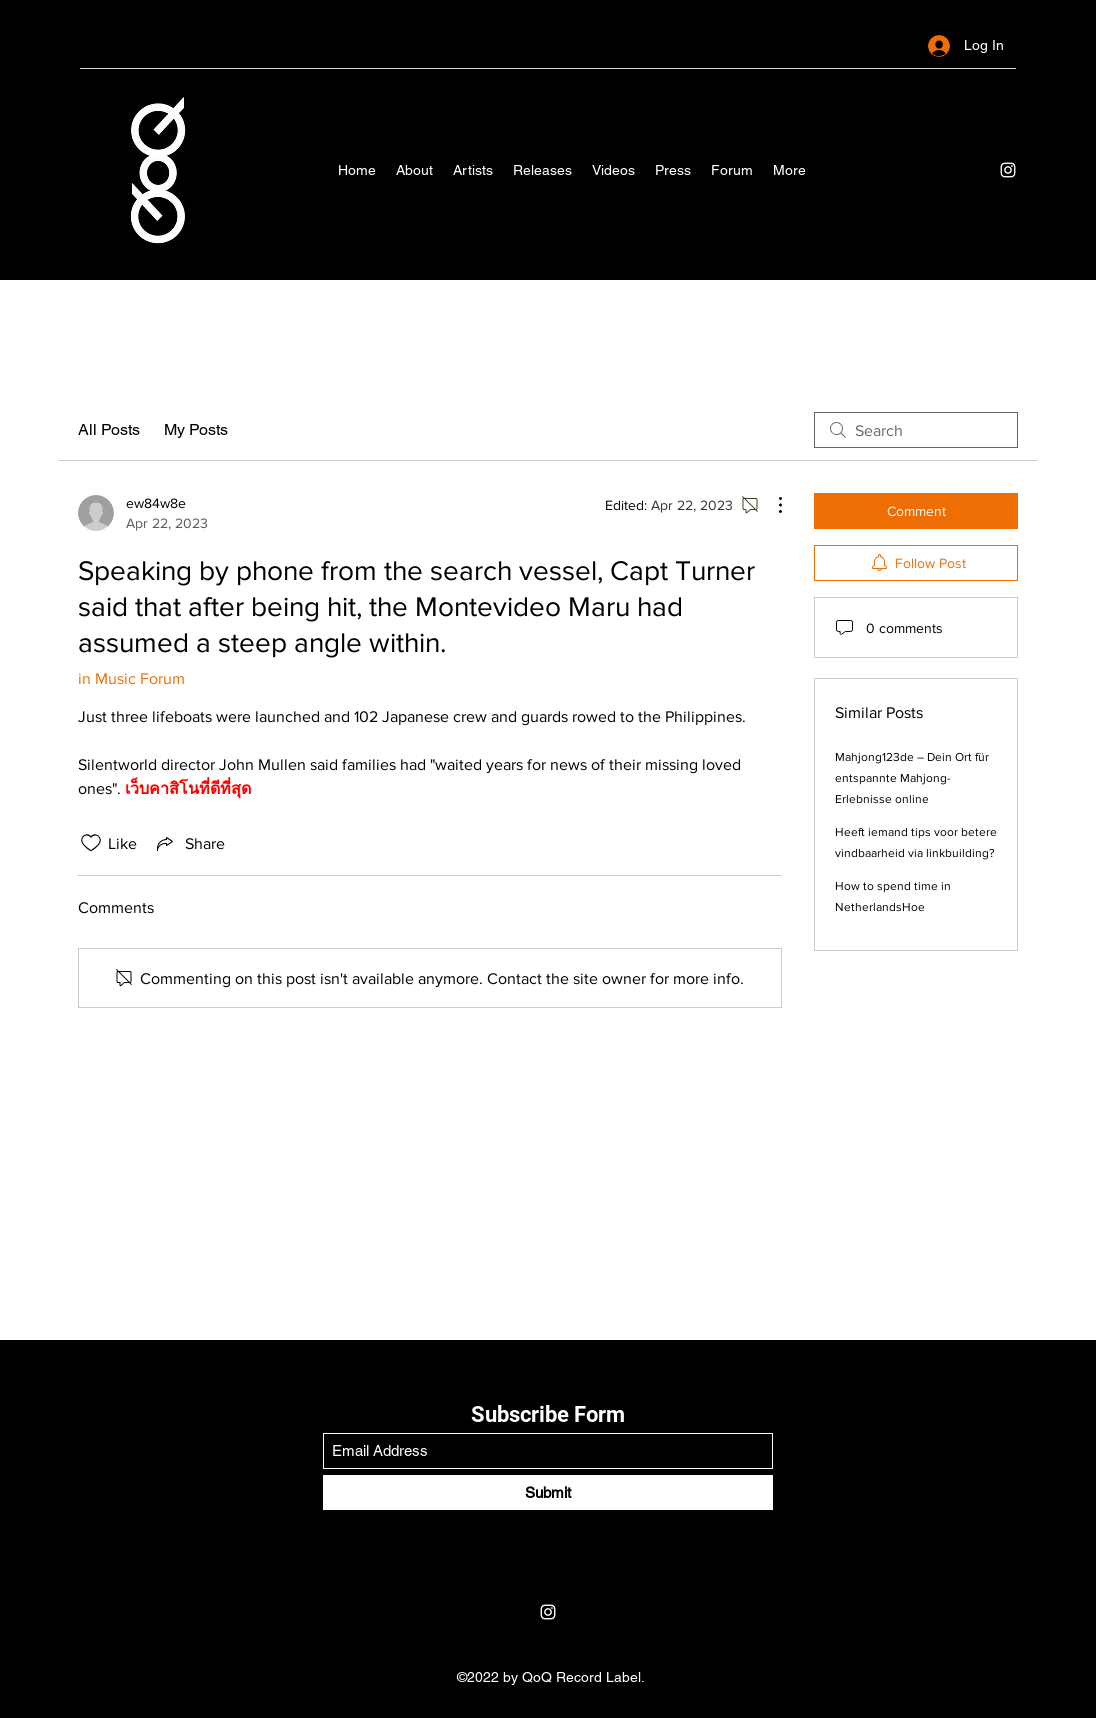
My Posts (196, 429)
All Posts (109, 429)
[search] (916, 430)
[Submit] (548, 1492)
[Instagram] (1008, 170)
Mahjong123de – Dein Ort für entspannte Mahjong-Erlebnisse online (912, 778)
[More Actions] (770, 505)
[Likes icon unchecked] (91, 843)
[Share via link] (189, 843)
